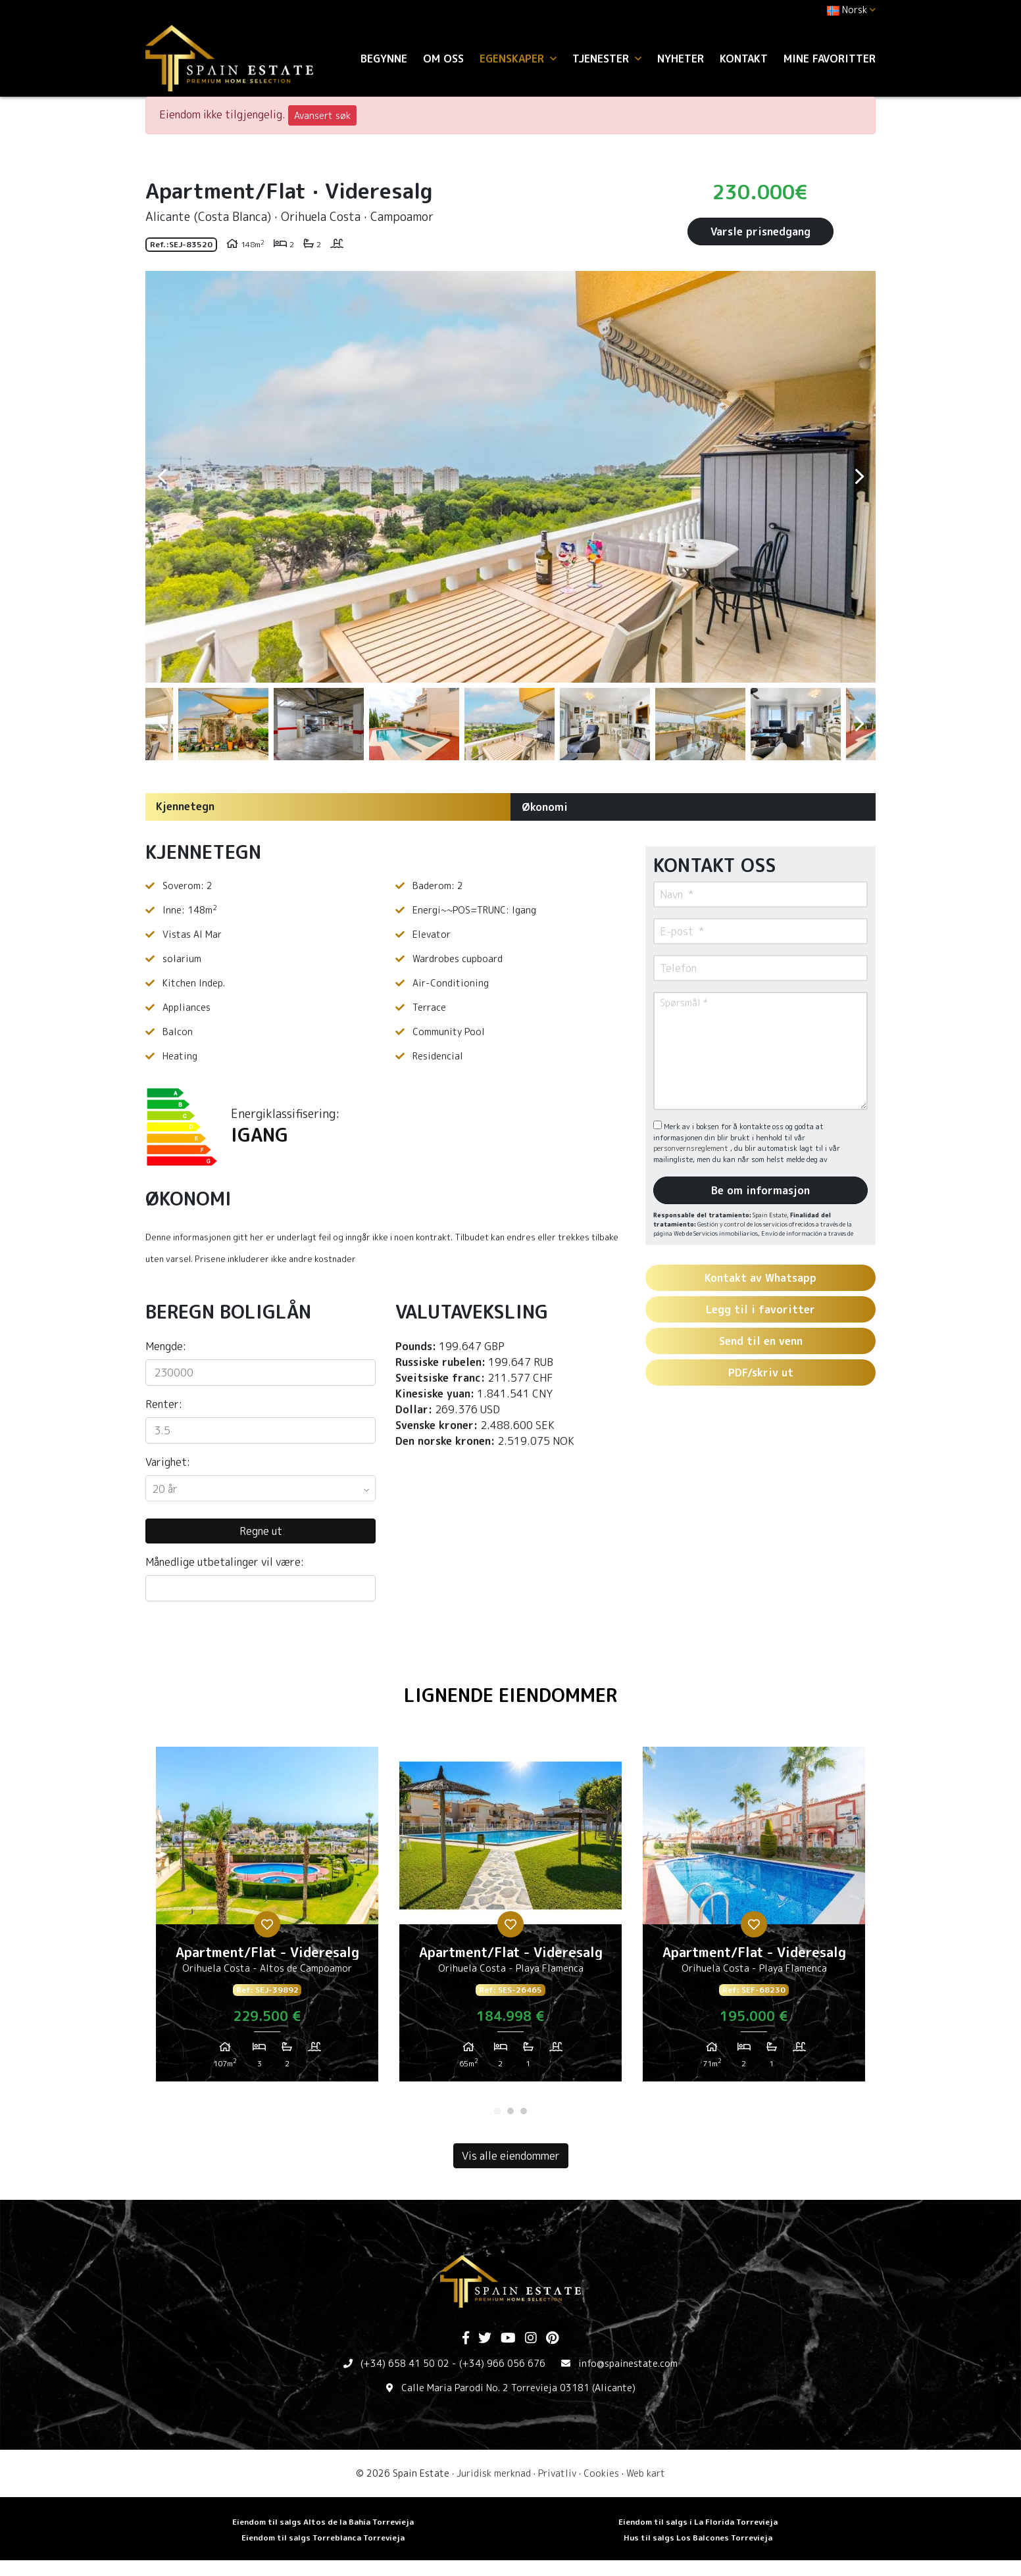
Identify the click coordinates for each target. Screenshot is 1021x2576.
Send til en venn (761, 1341)
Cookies (601, 2473)
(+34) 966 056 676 (502, 2363)
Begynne (384, 58)
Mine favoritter (830, 58)
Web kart (645, 2473)
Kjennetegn (185, 806)
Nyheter (680, 58)
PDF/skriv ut (760, 1372)
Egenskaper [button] (518, 58)
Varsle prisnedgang (760, 231)
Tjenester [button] (606, 58)
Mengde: (165, 1346)
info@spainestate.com (628, 2363)
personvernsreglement (691, 1148)
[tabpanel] (267, 1919)
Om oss (443, 58)
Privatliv (557, 2473)
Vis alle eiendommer (511, 2156)
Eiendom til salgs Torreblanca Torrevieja (323, 2537)
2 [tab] (510, 2111)
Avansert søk (322, 115)
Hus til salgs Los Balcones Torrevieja (698, 2537)
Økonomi (545, 807)
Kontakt (744, 58)
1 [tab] (497, 2111)
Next (859, 477)
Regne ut (260, 1531)
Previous (161, 477)
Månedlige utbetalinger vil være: (224, 1562)
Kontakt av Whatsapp (760, 1278)
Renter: (163, 1404)
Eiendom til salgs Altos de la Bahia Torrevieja (323, 2521)
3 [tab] (523, 2111)
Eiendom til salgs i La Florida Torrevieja (698, 2521)
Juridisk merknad (494, 2473)
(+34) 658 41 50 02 (405, 2363)
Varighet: (167, 1462)
